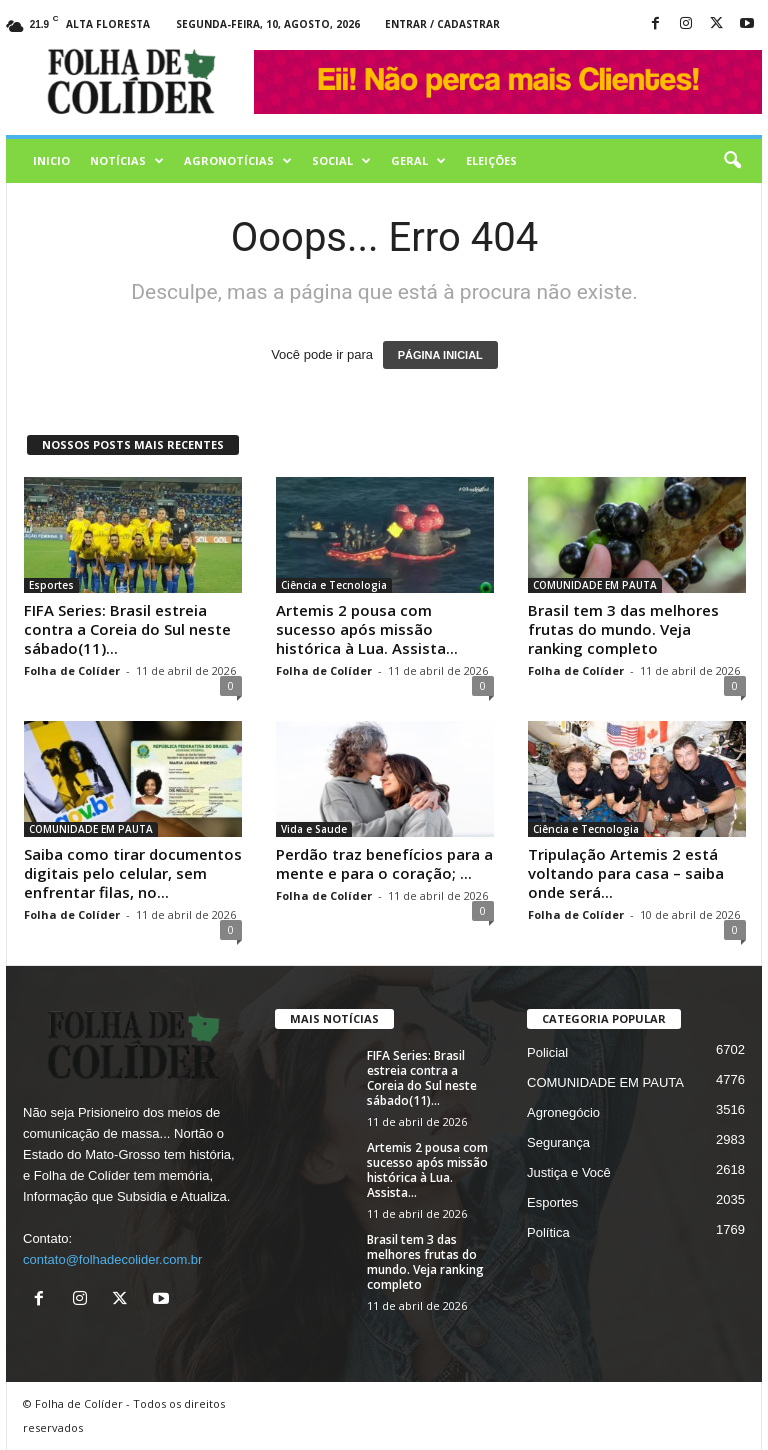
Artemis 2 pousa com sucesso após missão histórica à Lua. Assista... (367, 629)
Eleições (491, 160)
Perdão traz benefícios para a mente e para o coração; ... (384, 863)
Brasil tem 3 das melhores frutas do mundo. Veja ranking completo (623, 629)
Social (341, 161)
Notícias (127, 161)
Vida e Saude (314, 829)
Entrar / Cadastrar (442, 24)
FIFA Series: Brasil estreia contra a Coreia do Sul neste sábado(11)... (127, 629)
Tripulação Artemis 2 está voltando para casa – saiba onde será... (626, 873)
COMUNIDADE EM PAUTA (595, 585)
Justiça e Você (569, 1172)
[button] (732, 161)
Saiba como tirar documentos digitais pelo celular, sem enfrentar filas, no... (133, 873)
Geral (418, 161)
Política (548, 1232)
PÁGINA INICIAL (440, 355)
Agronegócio (563, 1112)
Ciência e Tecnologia (334, 585)
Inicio (51, 160)
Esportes (51, 585)
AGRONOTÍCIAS (238, 161)
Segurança (558, 1142)
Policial (547, 1052)
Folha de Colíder (72, 670)
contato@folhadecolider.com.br (112, 1259)
